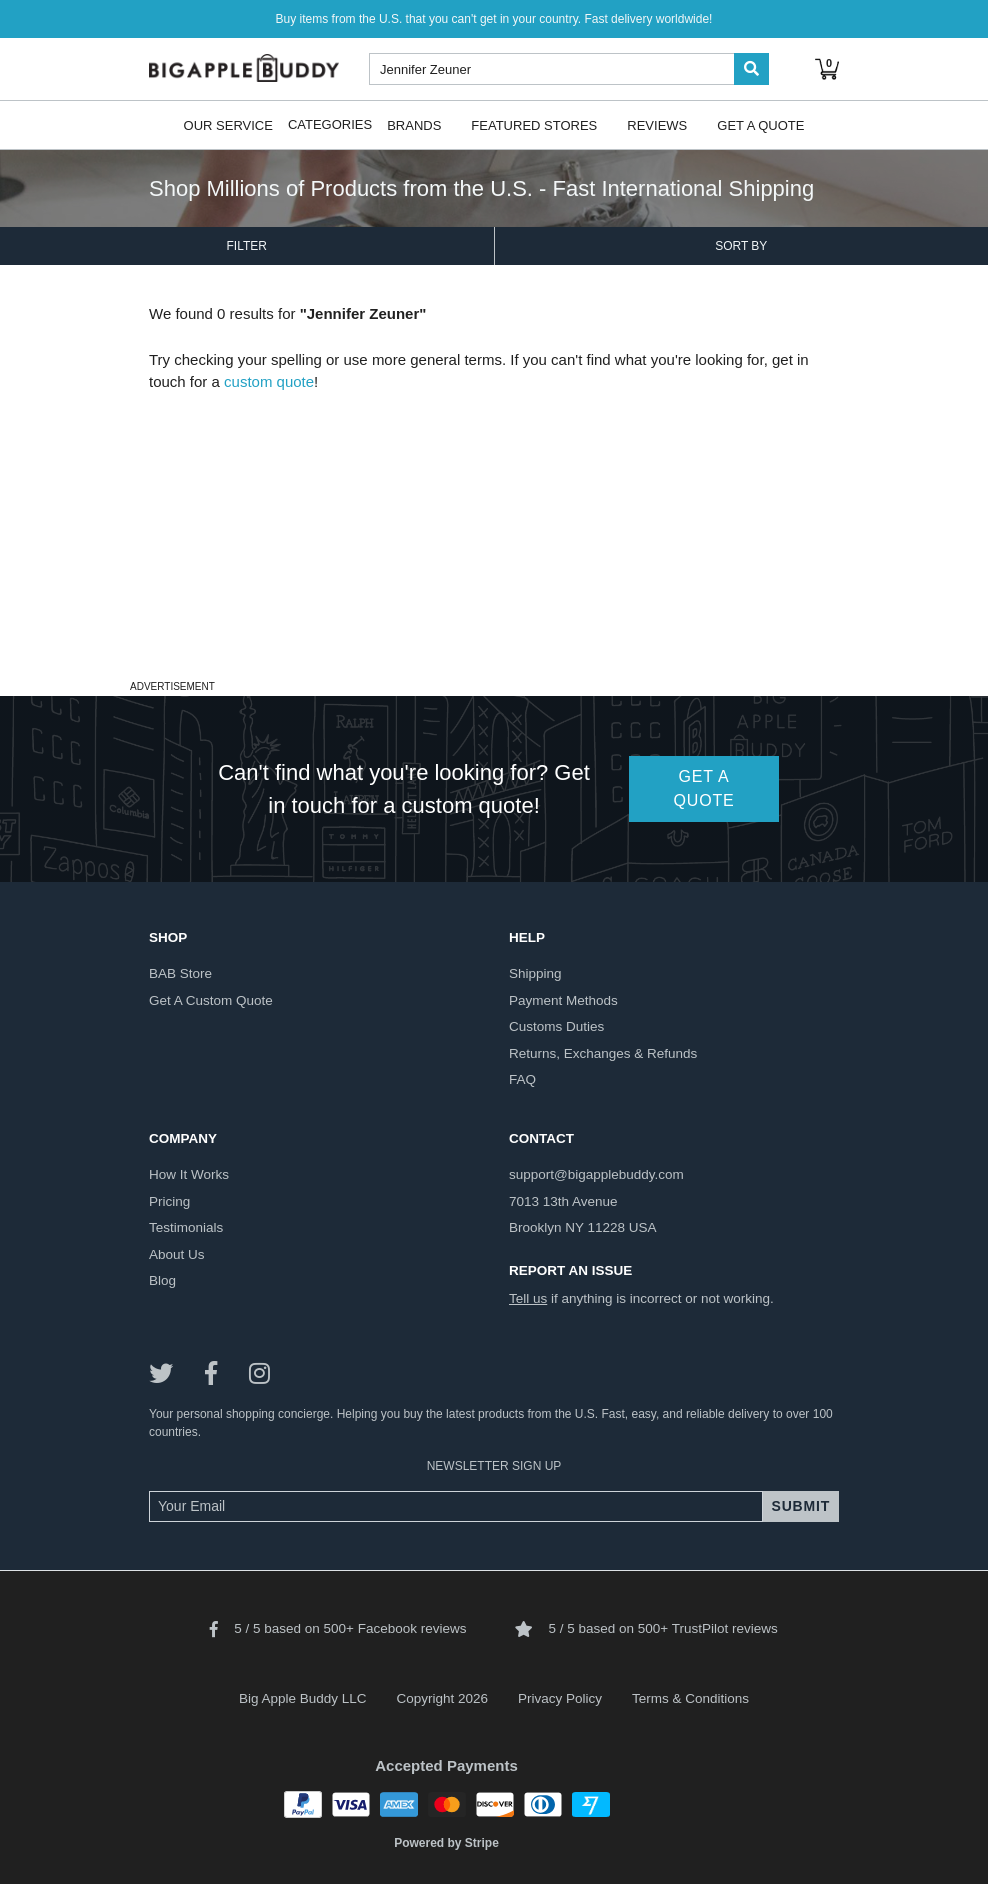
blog (162, 1280)
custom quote (269, 381)
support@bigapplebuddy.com (596, 1174)
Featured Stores (534, 124)
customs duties (556, 1026)
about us (177, 1254)
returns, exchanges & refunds (603, 1053)
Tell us (528, 1298)
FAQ (522, 1079)
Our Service (228, 124)
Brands (414, 124)
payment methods (563, 1000)
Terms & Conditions (690, 1698)
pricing (169, 1201)
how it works (189, 1174)
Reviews (657, 124)
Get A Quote (760, 124)
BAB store (180, 973)
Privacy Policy (560, 1698)
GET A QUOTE (704, 788)
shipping (535, 973)
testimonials (186, 1227)
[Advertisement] (494, 534)
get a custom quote (211, 1000)
